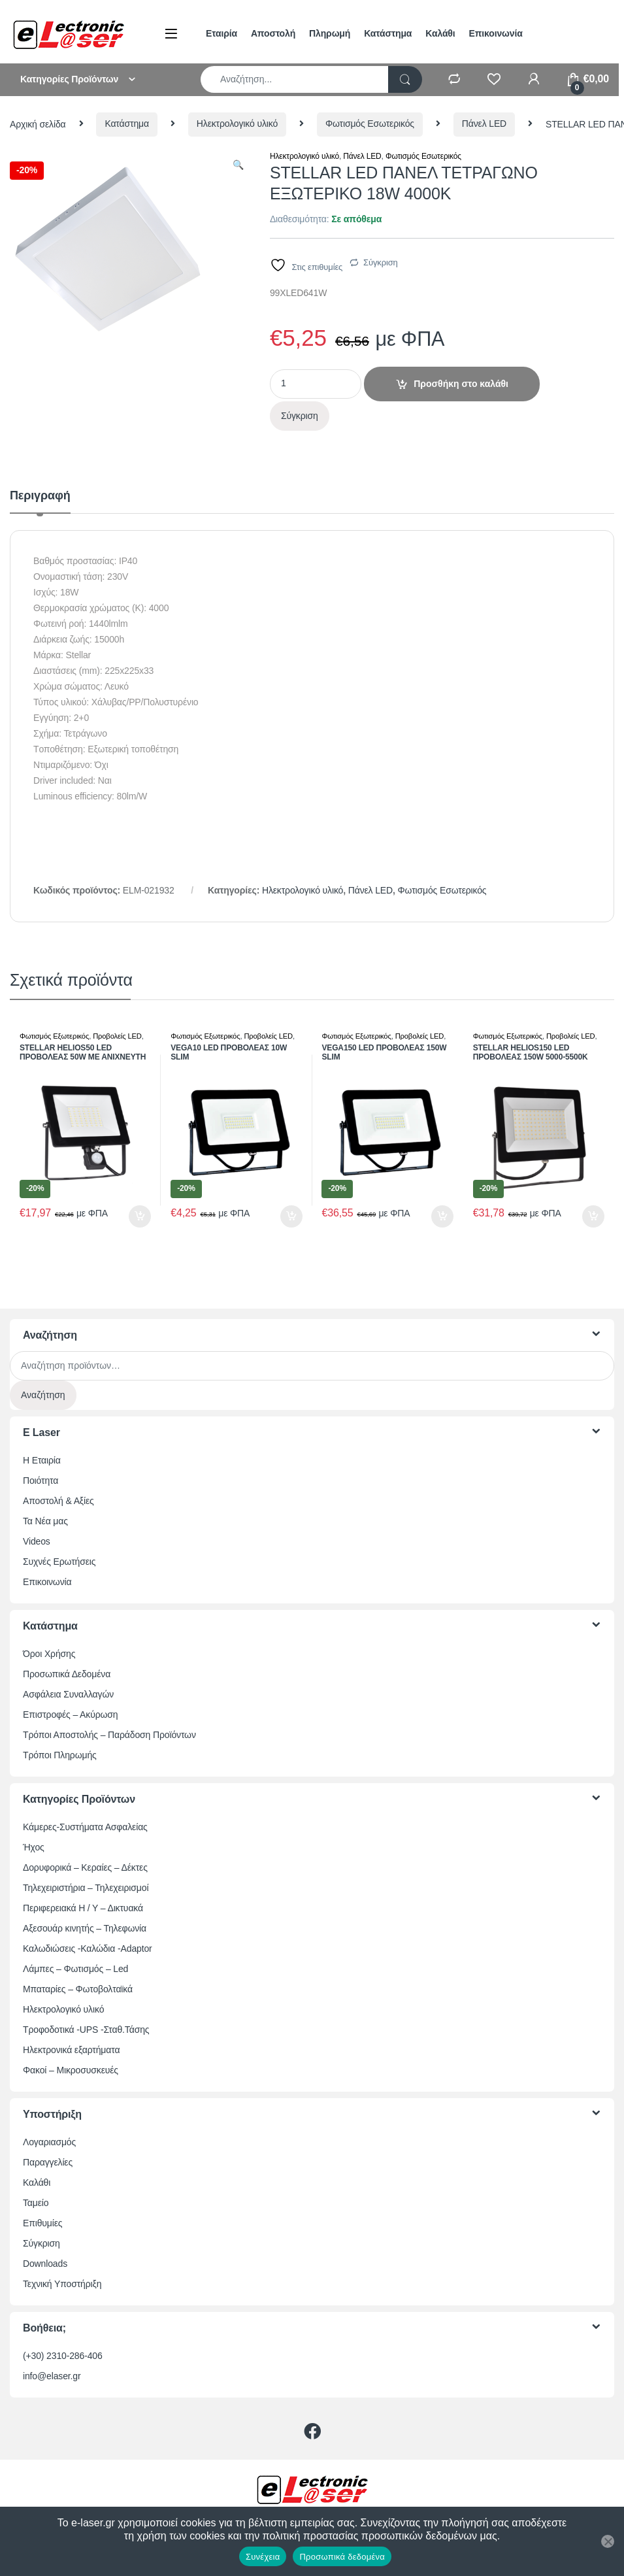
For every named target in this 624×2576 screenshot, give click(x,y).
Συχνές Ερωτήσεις (59, 1561)
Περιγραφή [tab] (40, 496)
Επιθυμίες (42, 2223)
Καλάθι (440, 33)
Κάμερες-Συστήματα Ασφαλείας (85, 1827)
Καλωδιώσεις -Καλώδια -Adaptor (87, 1948)
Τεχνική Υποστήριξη (62, 2284)
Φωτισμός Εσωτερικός (369, 123)
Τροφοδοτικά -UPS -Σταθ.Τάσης (86, 2029)
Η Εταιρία (42, 1460)
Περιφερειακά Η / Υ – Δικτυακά (83, 1908)
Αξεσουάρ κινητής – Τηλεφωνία (84, 1928)
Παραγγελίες (48, 2162)
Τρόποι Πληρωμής (60, 1755)
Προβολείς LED (117, 1036)
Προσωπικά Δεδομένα (66, 1674)
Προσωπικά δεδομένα (342, 2557)
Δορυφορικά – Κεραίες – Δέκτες (85, 1867)
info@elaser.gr (52, 2376)
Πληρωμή (329, 33)
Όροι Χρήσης (49, 1653)
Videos (36, 1541)
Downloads (45, 2263)
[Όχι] (607, 2541)
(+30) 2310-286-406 (63, 2355)
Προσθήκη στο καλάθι (461, 383)
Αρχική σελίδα (38, 123)
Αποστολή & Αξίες (58, 1501)
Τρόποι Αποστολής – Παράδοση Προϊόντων (109, 1735)
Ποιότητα (40, 1480)
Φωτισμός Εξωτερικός (54, 1036)
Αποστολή (273, 33)
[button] (238, 165)
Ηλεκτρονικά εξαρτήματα (71, 2050)
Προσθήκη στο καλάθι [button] (140, 1216)
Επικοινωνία (496, 33)
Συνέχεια (263, 2557)
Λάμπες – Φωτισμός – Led (75, 1969)
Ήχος (33, 1847)
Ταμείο (35, 2203)
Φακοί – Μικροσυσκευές (70, 2070)
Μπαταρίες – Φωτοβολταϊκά (78, 1989)
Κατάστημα (388, 33)
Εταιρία (221, 33)
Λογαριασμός (49, 2142)
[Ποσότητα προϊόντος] (315, 384)
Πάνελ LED (484, 123)
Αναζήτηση (43, 1395)
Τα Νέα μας (45, 1521)
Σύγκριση (380, 262)
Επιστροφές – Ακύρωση (70, 1714)
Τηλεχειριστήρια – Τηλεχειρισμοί (85, 1887)
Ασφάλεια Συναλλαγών (68, 1694)
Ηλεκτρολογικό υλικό (237, 123)
